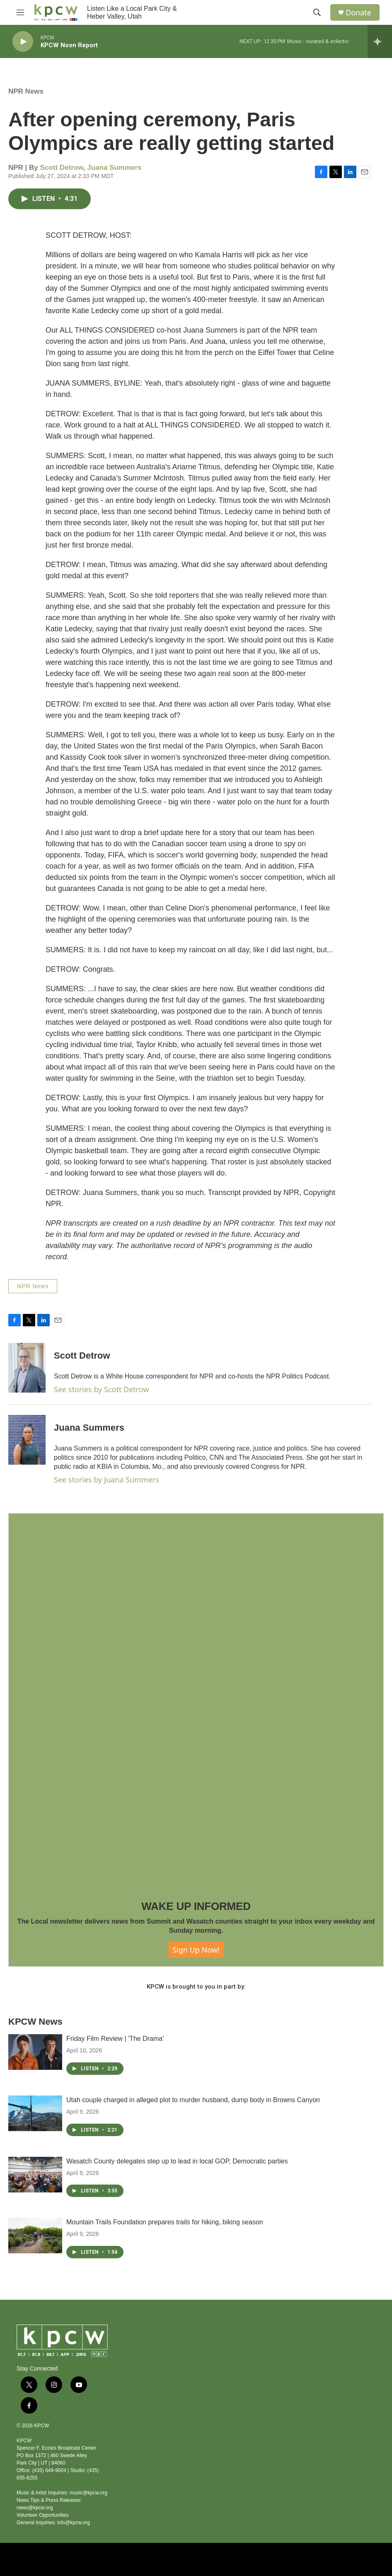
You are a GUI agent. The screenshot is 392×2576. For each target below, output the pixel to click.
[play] (22, 41)
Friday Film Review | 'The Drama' (115, 2038)
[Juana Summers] (27, 1440)
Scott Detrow (61, 167)
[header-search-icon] (317, 12)
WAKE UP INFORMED (196, 1906)
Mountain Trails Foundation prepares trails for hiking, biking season (164, 2222)
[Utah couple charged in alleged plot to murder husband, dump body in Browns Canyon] (35, 2113)
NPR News (26, 91)
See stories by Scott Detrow (101, 1389)
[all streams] (380, 41)
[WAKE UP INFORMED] (196, 1701)
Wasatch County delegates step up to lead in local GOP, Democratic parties (177, 2161)
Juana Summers (114, 167)
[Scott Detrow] (27, 1368)
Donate (358, 12)
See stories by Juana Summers (106, 1480)
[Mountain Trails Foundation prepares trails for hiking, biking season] (35, 2235)
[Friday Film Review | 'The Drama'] (35, 2052)
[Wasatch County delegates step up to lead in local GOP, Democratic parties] (35, 2174)
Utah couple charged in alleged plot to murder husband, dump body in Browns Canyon (193, 2099)
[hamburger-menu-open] (20, 12)
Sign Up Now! (196, 1950)
